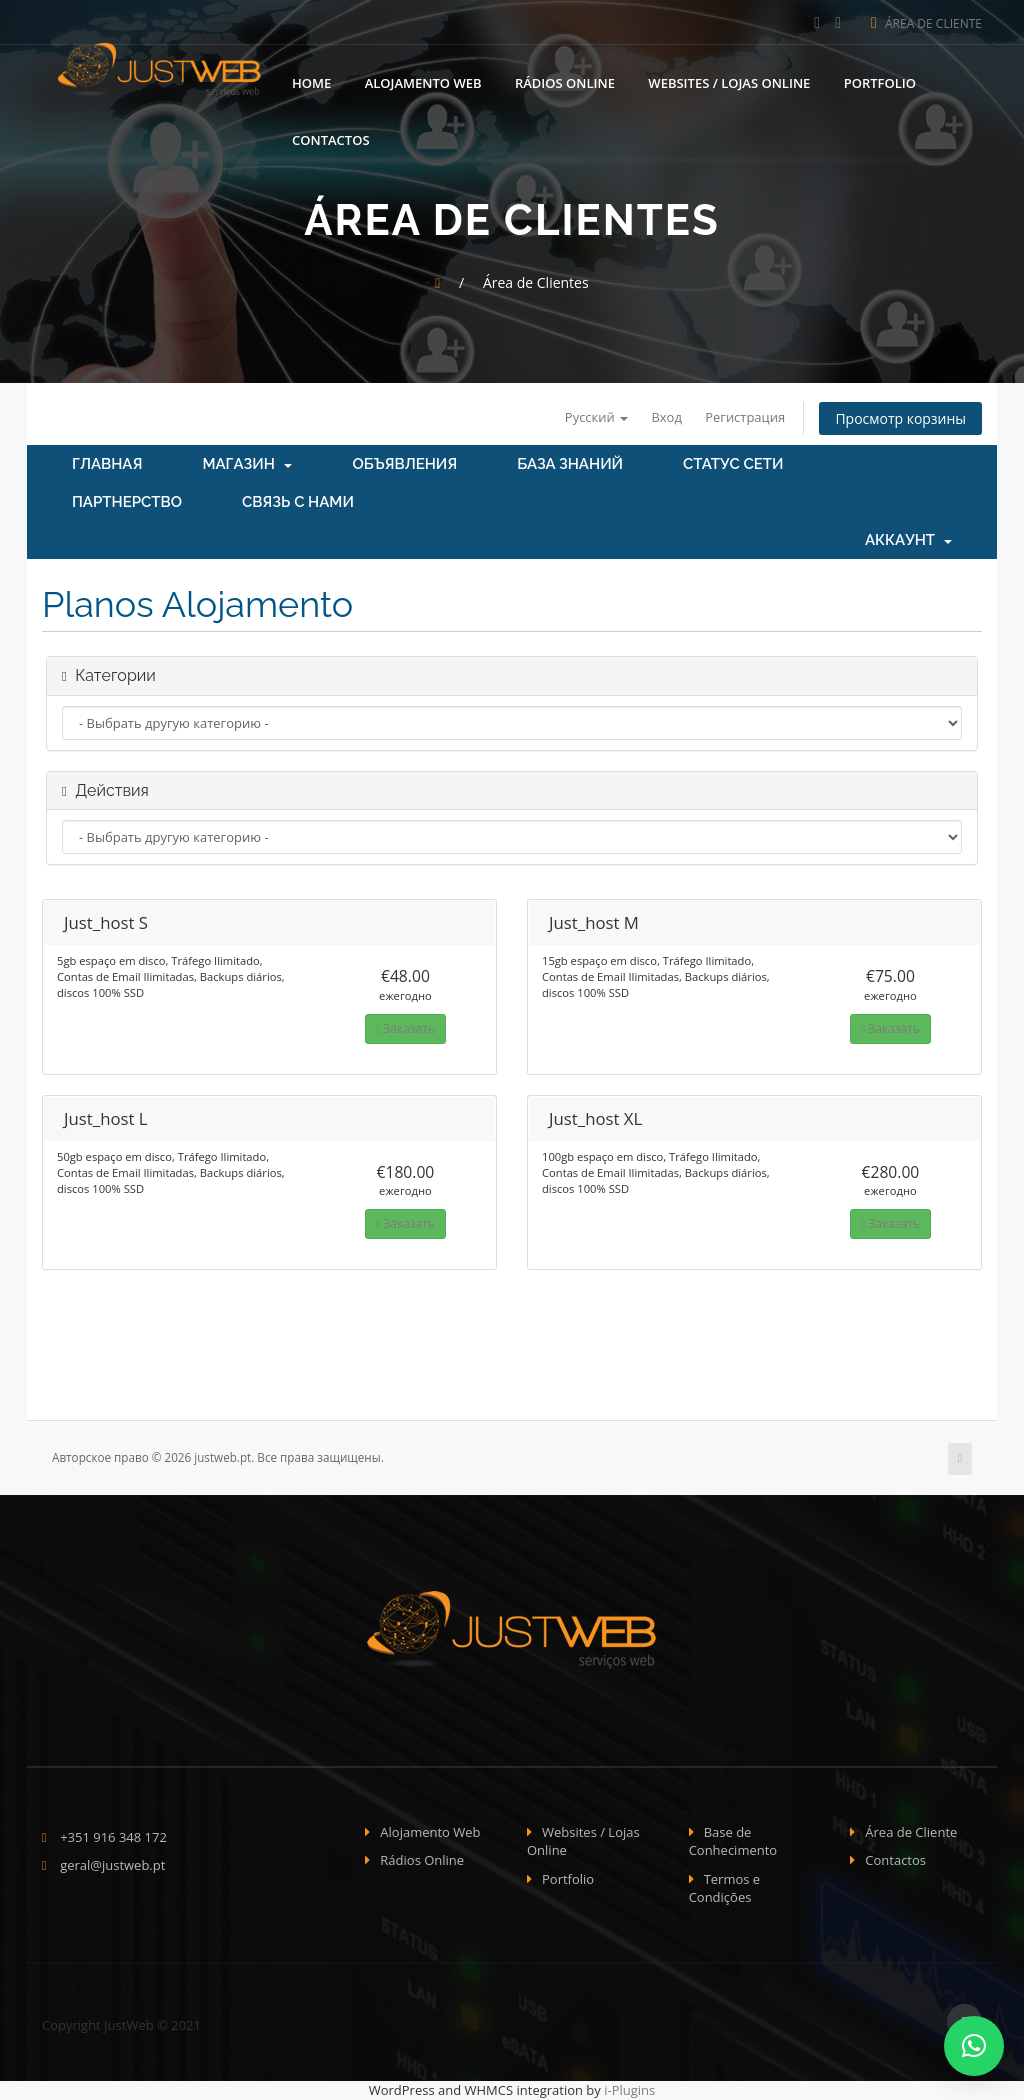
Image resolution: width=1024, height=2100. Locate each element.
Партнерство (127, 503)
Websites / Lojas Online (729, 83)
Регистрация (745, 417)
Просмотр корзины (900, 418)
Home (311, 83)
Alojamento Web (423, 83)
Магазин (247, 465)
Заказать (405, 1028)
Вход (666, 417)
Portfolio (880, 83)
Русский (595, 417)
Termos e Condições (725, 1888)
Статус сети (733, 465)
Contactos (331, 140)
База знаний (570, 465)
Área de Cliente (926, 23)
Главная (107, 465)
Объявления (404, 465)
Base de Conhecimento (733, 1841)
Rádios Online (565, 83)
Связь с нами (298, 503)
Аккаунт (908, 541)
